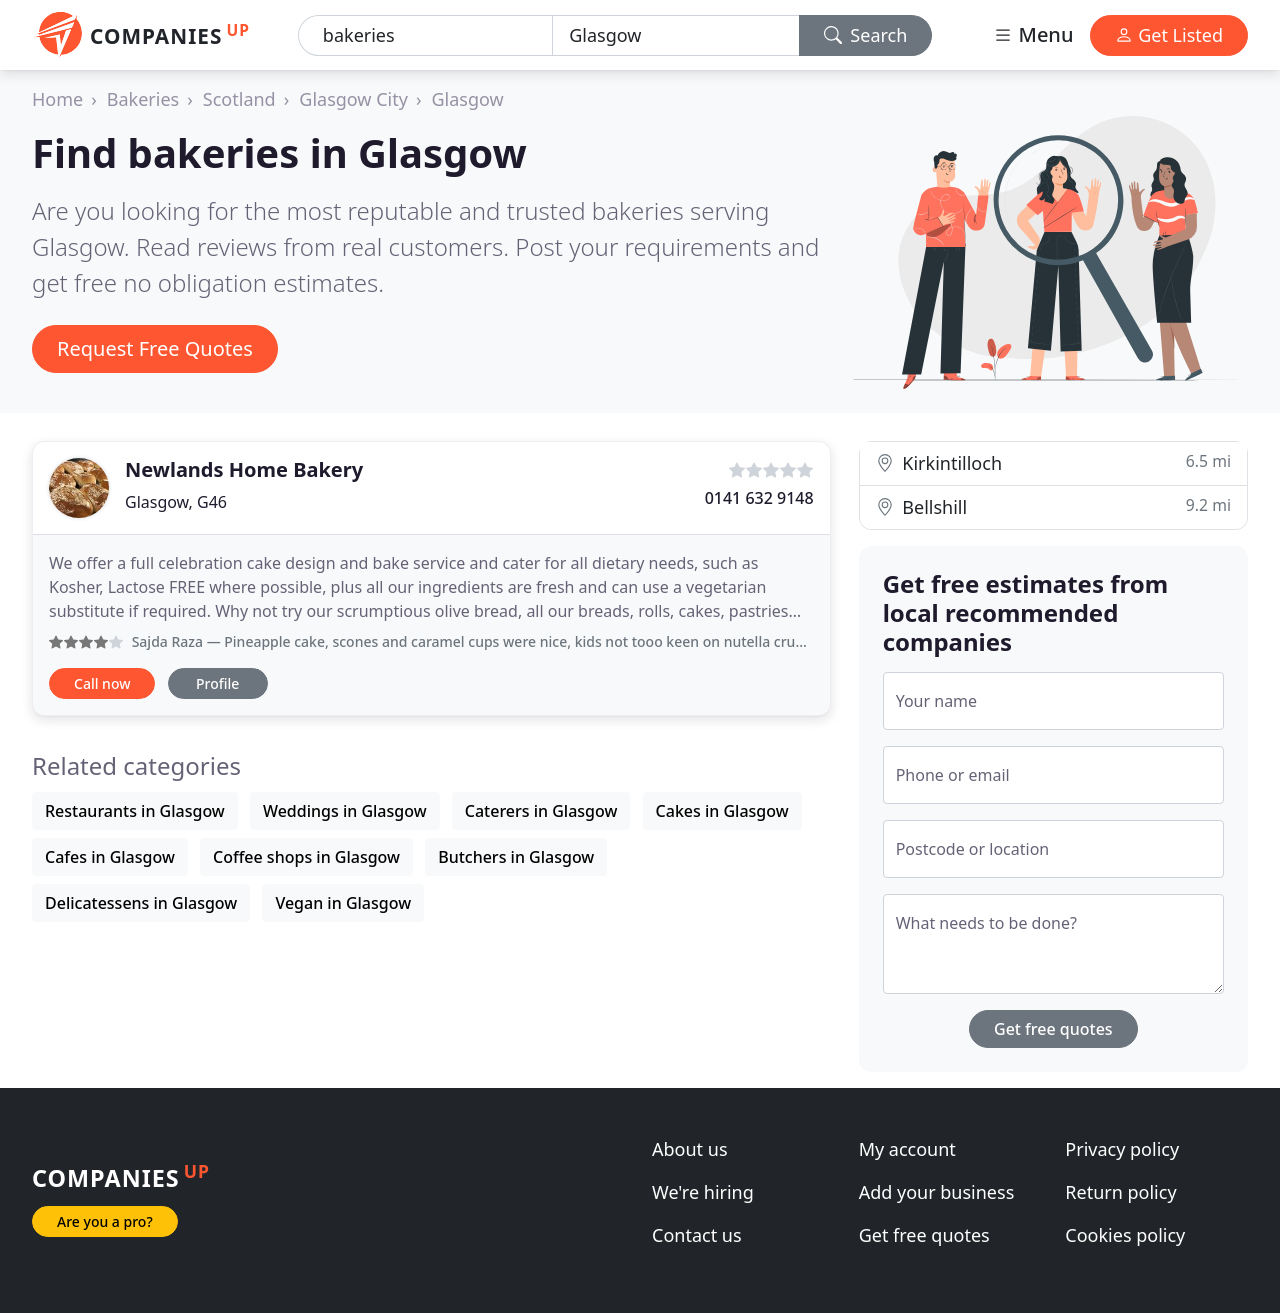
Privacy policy (1122, 1149)
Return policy (1120, 1192)
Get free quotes (1053, 1029)
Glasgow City (353, 99)
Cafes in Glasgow (110, 857)
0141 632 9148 (759, 498)
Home (57, 99)
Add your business (937, 1192)
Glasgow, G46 (176, 502)
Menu (1033, 34)
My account (907, 1149)
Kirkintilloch (1053, 462)
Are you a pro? (105, 1221)
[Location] (675, 35)
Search (866, 35)
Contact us (697, 1235)
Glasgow (467, 99)
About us (690, 1149)
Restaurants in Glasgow (135, 811)
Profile (217, 683)
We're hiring (703, 1192)
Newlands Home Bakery (244, 469)
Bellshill (1053, 506)
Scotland (239, 99)
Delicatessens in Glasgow (141, 903)
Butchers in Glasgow (516, 857)
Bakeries (143, 99)
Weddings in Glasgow (345, 811)
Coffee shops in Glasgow (306, 857)
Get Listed (1169, 35)
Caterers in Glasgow (541, 811)
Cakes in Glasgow (722, 811)
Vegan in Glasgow (343, 903)
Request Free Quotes (155, 348)
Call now (102, 683)
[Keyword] (425, 35)
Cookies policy (1125, 1235)
